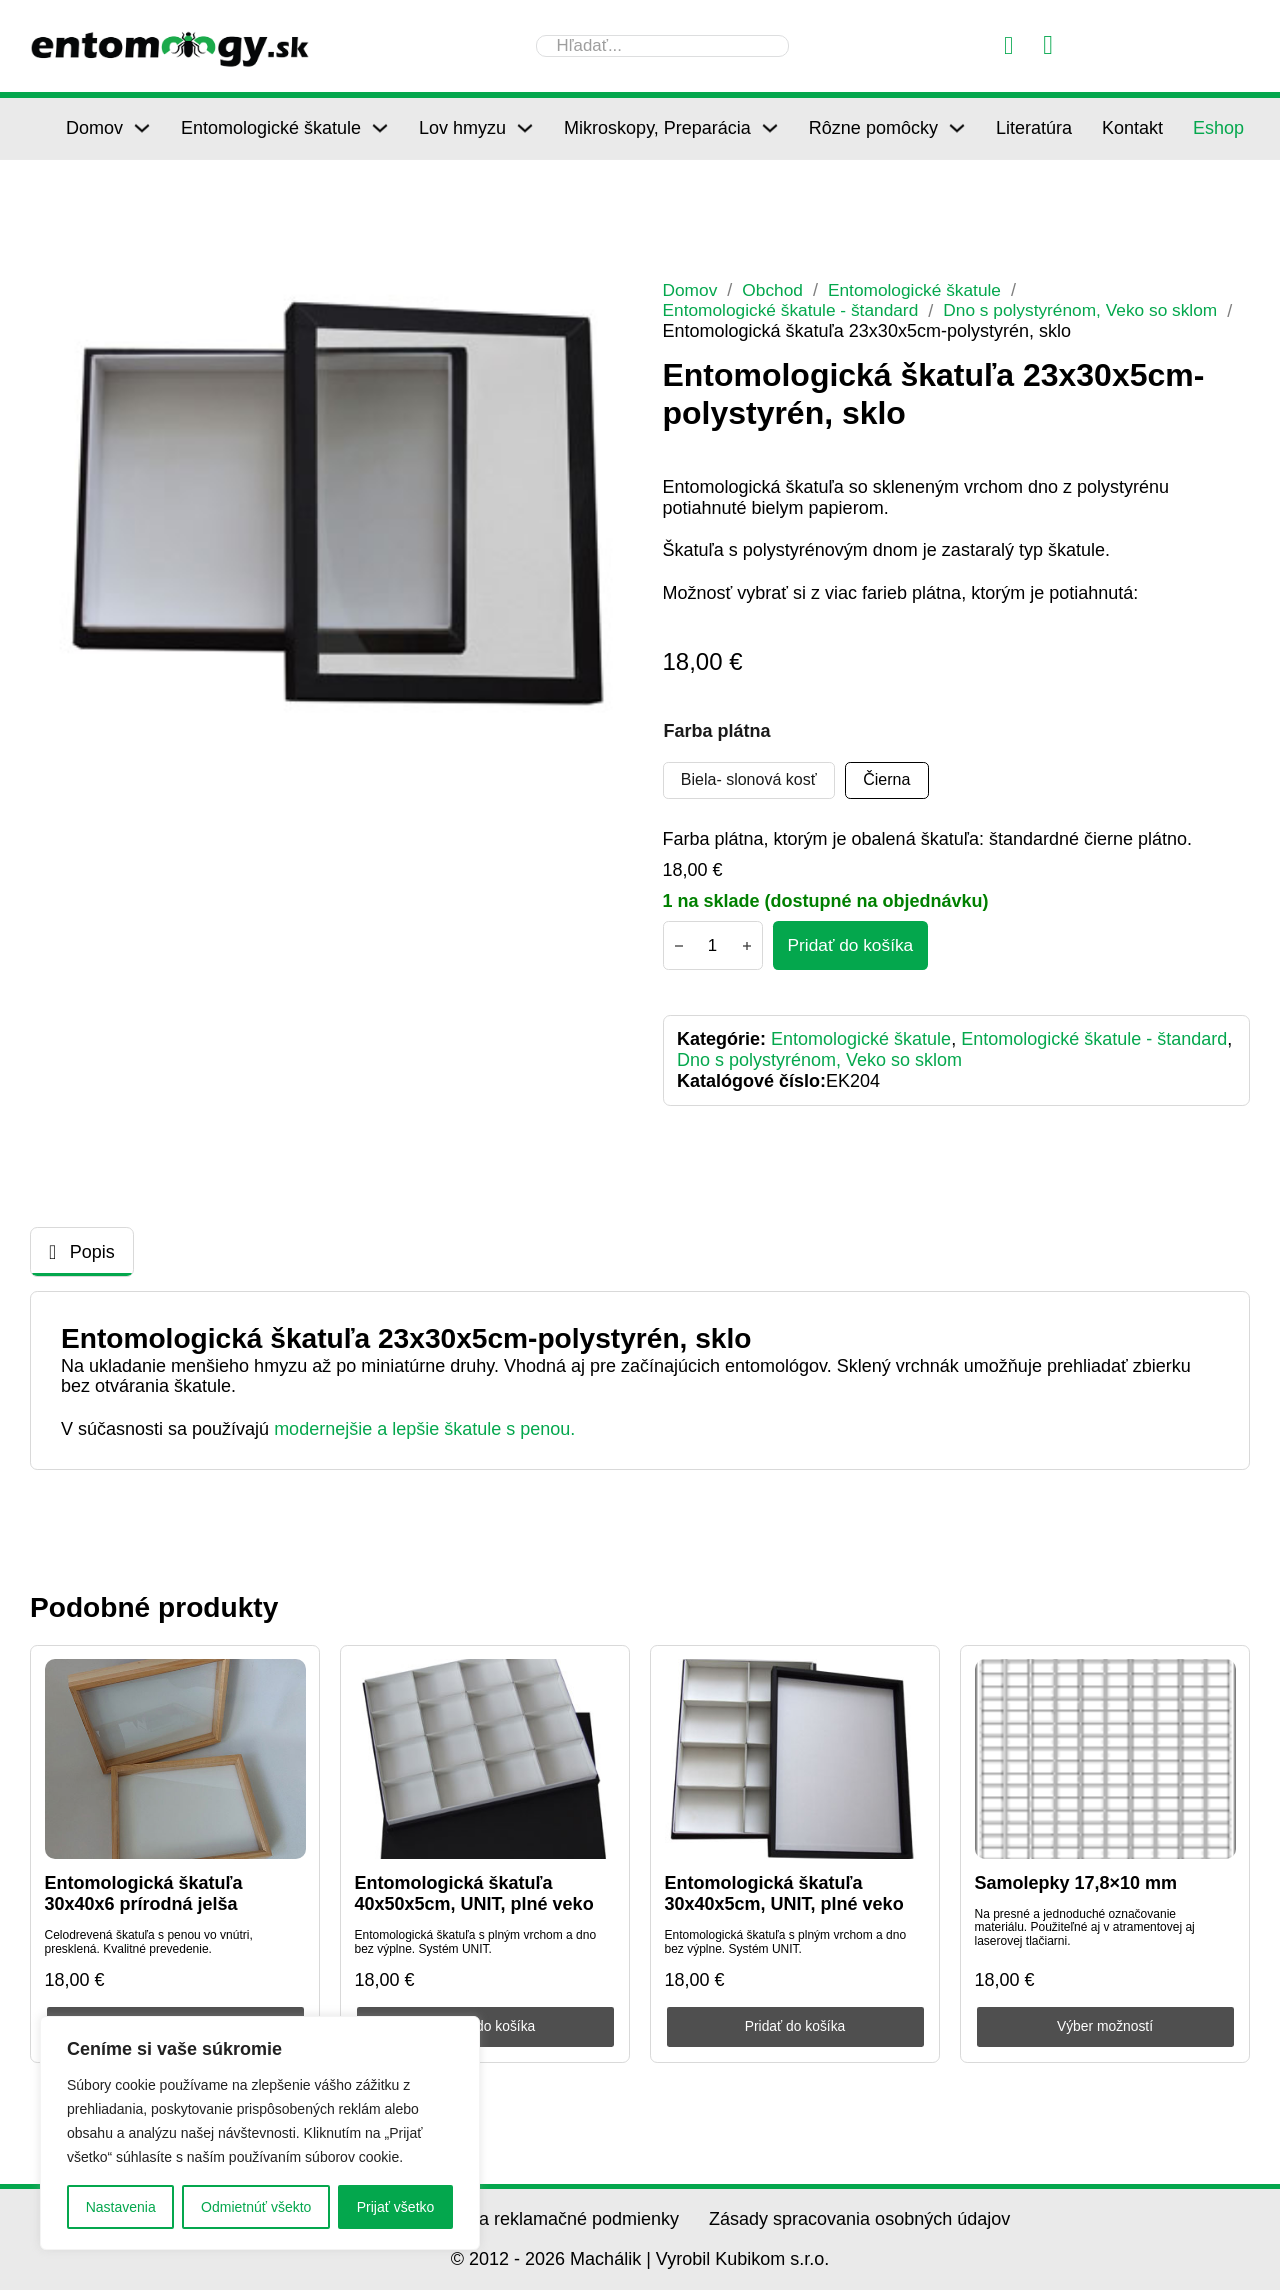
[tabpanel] (640, 1381)
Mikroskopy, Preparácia (657, 128)
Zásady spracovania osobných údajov (859, 2219)
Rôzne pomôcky (873, 128)
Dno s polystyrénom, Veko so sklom (1096, 310)
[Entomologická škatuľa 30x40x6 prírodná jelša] (175, 1760)
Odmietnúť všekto (256, 2207)
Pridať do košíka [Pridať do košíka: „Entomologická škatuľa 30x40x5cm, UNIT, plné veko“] (795, 2027)
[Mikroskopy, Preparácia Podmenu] (770, 128)
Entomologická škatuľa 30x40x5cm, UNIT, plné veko (784, 1894)
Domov (94, 128)
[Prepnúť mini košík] (1048, 45)
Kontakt (1132, 128)
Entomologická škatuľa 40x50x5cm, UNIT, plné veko (474, 1894)
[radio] (750, 780)
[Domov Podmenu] (142, 128)
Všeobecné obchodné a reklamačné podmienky (489, 2219)
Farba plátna (717, 730)
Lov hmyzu (462, 128)
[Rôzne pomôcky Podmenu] (957, 128)
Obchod (776, 290)
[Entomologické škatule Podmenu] (380, 128)
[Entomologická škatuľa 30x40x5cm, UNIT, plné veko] (795, 1760)
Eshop (1218, 128)
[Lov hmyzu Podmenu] (525, 128)
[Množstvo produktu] (713, 946)
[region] (260, 2133)
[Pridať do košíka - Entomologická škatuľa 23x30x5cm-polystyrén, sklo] (853, 946)
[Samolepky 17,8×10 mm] (1105, 1760)
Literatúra (1034, 128)
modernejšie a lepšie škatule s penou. (424, 1430)
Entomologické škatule (271, 128)
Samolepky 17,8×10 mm (1076, 1883)
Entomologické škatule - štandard (796, 310)
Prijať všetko (396, 2207)
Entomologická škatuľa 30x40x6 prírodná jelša (144, 1894)
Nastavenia (121, 2207)
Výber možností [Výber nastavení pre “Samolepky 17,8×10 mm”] (1105, 2027)
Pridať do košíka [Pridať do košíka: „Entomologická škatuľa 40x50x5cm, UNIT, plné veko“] (485, 2027)
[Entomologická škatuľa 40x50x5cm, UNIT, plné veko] (485, 1760)
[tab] (82, 1253)
